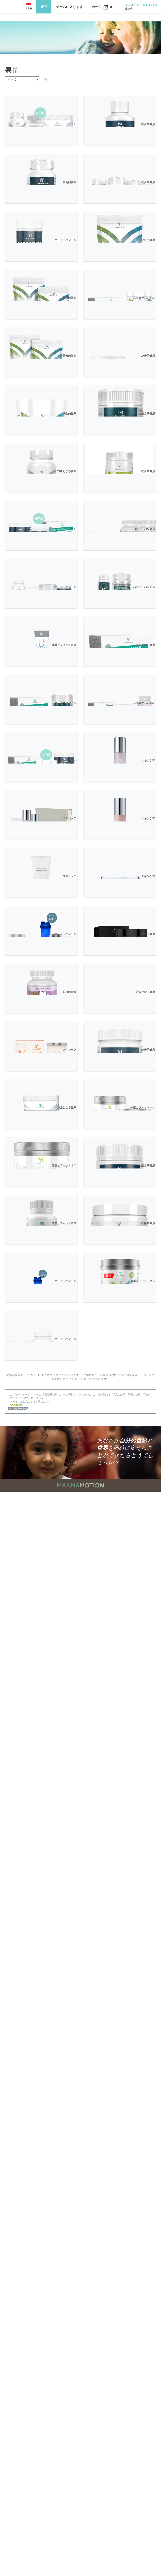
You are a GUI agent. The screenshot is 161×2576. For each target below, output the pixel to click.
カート (102, 7)
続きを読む (15, 173)
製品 (43, 7)
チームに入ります (69, 7)
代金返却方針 (15, 2489)
